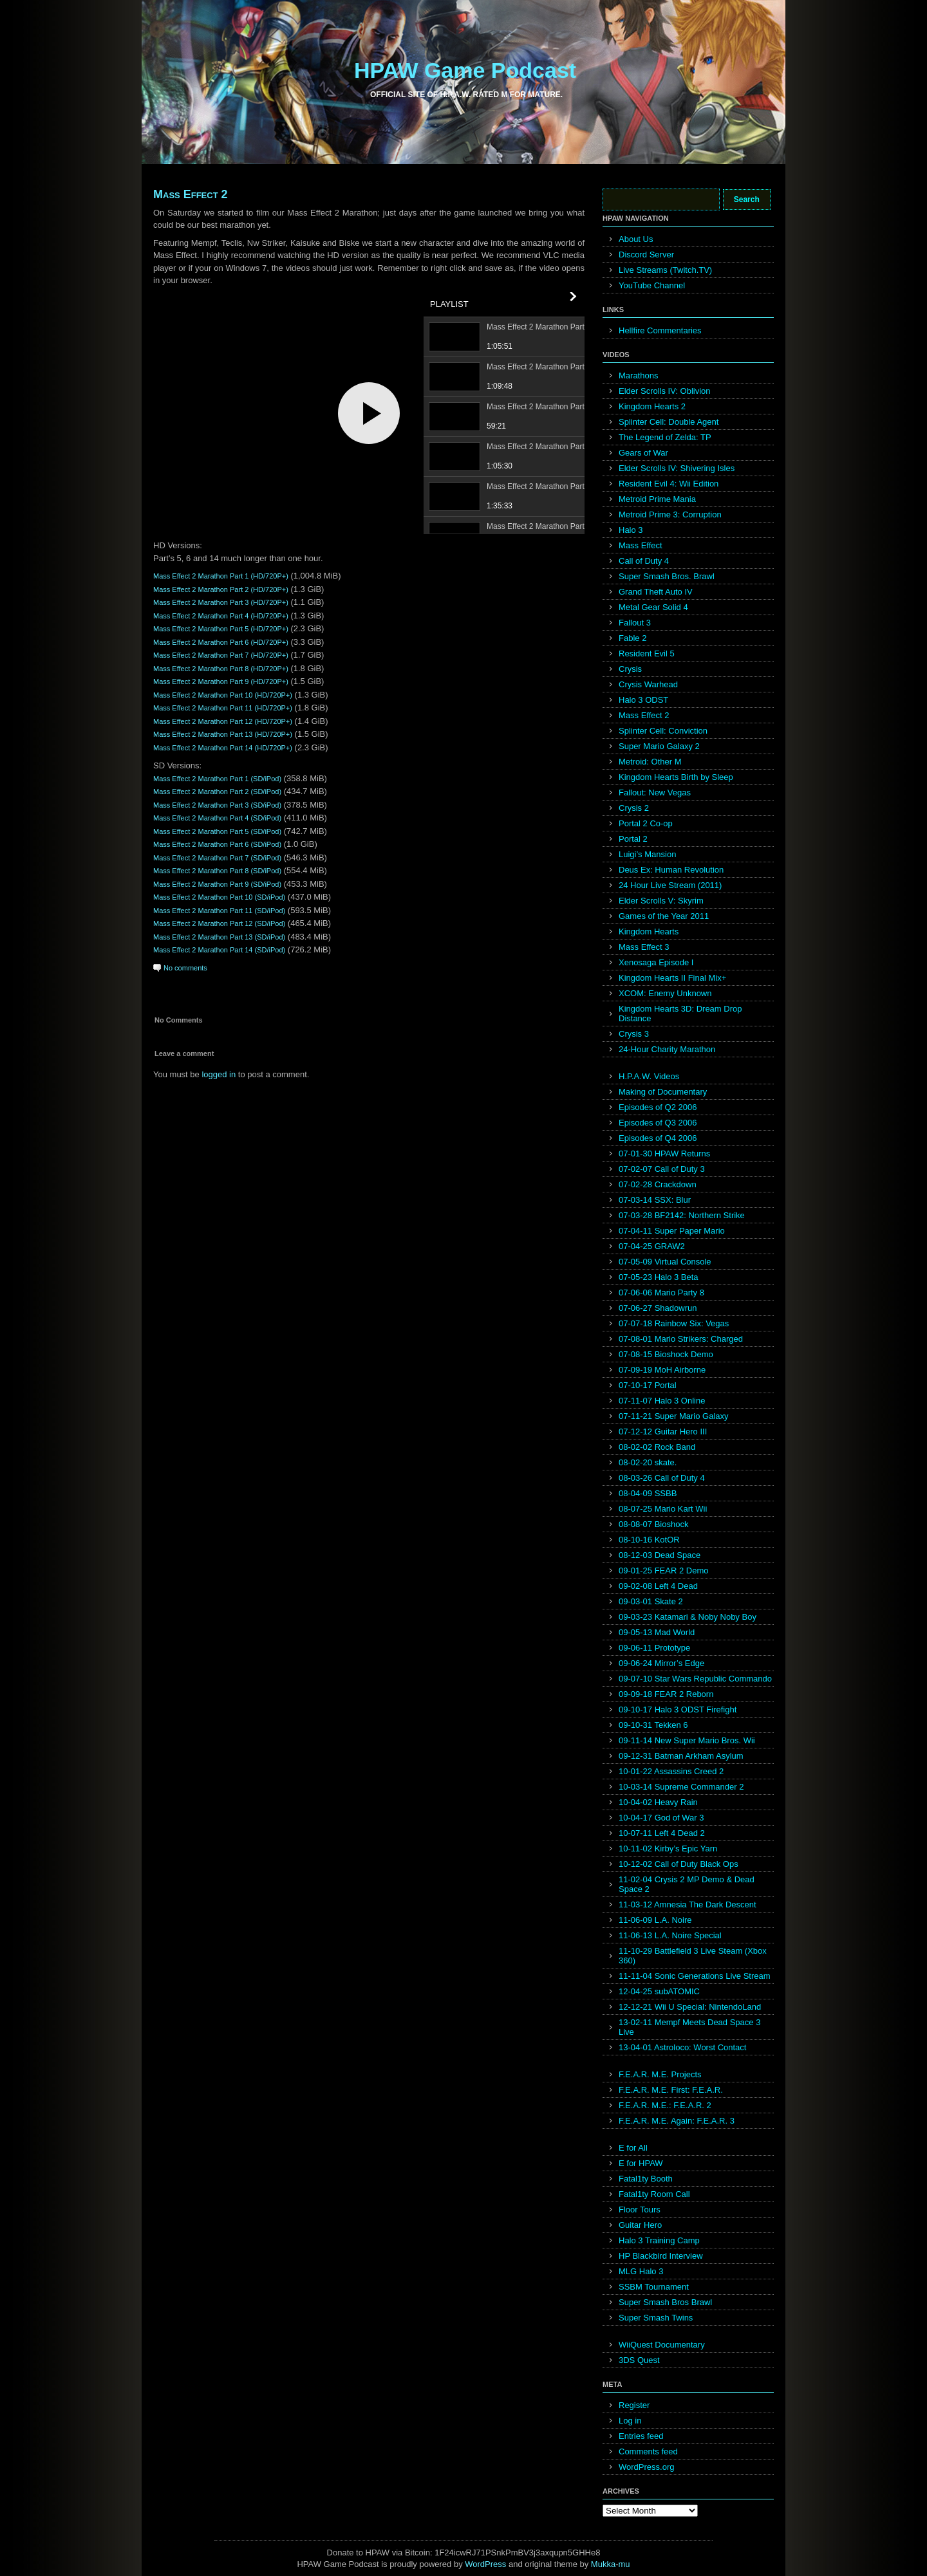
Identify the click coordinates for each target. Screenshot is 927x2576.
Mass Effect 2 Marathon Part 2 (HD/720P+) (220, 589)
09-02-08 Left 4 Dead (658, 1586)
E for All (633, 2148)
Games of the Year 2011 (664, 916)
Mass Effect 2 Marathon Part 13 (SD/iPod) (219, 937)
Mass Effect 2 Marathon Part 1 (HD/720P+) (220, 576)
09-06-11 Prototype (654, 1648)
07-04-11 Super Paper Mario (672, 1231)
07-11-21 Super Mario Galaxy (674, 1416)
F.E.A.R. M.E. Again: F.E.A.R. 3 (677, 2121)
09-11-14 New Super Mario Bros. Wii (687, 1740)
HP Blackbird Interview (661, 2256)
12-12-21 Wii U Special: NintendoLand (690, 2007)
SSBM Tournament (654, 2287)
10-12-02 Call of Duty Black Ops (678, 1864)
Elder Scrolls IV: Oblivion (665, 391)
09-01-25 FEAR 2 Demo (663, 1570)
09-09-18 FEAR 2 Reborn (666, 1694)
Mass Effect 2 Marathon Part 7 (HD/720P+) (220, 655)
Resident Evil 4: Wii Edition (668, 483)
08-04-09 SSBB (648, 1493)
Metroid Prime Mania (657, 499)
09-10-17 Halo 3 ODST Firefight (677, 1709)
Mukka (603, 2564)
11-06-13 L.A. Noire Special (670, 1935)
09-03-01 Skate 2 (651, 1601)
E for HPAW (641, 2163)
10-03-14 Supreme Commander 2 (681, 1787)
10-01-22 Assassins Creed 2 (671, 1771)
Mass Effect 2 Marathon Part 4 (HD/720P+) (220, 616)
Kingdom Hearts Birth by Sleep (676, 777)
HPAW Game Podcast (465, 70)
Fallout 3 (635, 622)
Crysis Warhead (648, 684)
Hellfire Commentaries (660, 330)
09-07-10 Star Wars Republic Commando (695, 1678)
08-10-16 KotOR (649, 1539)
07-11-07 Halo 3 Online (662, 1400)
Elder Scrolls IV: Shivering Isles (677, 468)
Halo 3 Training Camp (659, 2240)
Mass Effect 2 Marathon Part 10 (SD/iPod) (219, 897)
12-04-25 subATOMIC (659, 1991)
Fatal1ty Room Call (654, 2194)
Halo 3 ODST (643, 700)
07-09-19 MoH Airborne (662, 1370)
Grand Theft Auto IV (656, 592)
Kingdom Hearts (649, 931)
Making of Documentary (663, 1092)
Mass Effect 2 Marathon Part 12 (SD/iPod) (219, 923)
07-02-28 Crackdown (658, 1184)
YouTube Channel (652, 285)
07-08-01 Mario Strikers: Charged (681, 1339)
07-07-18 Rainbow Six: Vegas (674, 1323)
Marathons (638, 375)
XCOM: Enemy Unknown (665, 993)
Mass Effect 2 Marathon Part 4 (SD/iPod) (217, 818)
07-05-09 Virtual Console (665, 1261)
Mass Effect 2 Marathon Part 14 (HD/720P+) (222, 748)
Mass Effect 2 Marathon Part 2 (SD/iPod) (217, 791)
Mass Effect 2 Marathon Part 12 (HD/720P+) (222, 721)
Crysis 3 (634, 1034)
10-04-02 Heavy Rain (658, 1802)
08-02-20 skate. (648, 1462)
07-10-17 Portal (648, 1385)
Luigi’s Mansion (647, 854)
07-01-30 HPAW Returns (664, 1153)
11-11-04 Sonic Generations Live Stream (695, 1976)
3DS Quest (639, 2360)
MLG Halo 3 (641, 2271)
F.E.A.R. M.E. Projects (660, 2074)
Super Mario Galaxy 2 (659, 746)
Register (634, 2405)
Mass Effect (640, 545)
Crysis (630, 669)
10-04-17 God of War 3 (661, 1817)
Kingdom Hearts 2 (652, 406)
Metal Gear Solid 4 (653, 607)
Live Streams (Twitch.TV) (665, 270)
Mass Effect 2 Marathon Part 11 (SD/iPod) (219, 910)
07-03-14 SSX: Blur (655, 1200)
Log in (630, 2420)
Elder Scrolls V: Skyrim (661, 900)
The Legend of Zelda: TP (665, 437)
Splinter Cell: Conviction (663, 731)
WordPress (485, 2564)
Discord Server (646, 254)
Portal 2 (633, 839)
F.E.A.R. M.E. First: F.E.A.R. (671, 2090)
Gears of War (643, 453)
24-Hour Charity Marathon (667, 1049)
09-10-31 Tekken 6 (653, 1725)
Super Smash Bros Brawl (665, 2302)
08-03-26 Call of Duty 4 (662, 1478)
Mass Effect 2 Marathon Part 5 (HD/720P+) (220, 629)
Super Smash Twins (656, 2317)
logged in (218, 1074)
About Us (636, 239)
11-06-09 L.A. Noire (655, 1920)
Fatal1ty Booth (646, 2178)
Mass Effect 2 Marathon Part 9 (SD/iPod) (217, 884)
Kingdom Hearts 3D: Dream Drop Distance (680, 1013)
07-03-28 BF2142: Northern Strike (682, 1215)
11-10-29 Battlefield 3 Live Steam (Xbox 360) (693, 1955)
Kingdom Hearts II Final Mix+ (672, 978)
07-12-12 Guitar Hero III (663, 1431)
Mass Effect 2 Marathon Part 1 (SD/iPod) (217, 779)
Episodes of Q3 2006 (658, 1122)
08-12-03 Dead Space (659, 1555)
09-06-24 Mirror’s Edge (661, 1663)
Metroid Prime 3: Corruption (670, 514)
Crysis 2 (634, 808)
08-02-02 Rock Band (657, 1447)
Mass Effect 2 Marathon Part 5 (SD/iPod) (217, 831)
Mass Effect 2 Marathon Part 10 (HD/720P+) (222, 695)
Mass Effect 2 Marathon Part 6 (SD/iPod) (217, 844)
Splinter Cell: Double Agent (668, 422)
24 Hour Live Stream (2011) (670, 885)
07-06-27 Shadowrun (658, 1308)
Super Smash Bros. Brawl (667, 576)
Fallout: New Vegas (655, 792)
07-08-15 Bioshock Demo (666, 1354)
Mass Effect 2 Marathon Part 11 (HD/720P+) (222, 708)
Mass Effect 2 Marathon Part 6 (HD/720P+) (220, 642)
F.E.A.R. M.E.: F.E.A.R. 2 (665, 2105)
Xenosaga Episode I (656, 962)
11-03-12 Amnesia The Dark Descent (687, 1904)
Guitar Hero (640, 2225)
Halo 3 (631, 530)
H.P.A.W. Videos (649, 1076)
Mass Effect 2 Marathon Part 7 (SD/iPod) (217, 858)
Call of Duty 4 (644, 561)
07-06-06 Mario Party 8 (661, 1292)
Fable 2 (632, 638)
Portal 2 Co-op (646, 823)
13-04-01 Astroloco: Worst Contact (682, 2047)
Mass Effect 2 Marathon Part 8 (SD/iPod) (217, 871)
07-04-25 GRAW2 (652, 1246)
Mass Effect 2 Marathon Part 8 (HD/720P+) (220, 668)
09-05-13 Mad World (657, 1632)
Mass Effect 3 (644, 947)
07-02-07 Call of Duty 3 (662, 1169)
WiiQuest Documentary (662, 2344)
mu (624, 2564)
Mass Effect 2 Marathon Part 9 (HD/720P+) (220, 681)
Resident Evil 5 (647, 653)
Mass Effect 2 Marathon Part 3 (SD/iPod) (217, 805)
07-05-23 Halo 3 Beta (658, 1277)
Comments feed (648, 2451)
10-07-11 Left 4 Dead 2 (662, 1833)
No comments (185, 968)
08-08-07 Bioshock (653, 1524)
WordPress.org (646, 2467)
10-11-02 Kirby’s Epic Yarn (668, 1848)
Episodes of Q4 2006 (658, 1138)
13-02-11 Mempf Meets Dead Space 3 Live (689, 2027)
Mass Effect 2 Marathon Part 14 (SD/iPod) (219, 950)
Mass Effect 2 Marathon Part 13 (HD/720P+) (222, 734)
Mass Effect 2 (190, 194)
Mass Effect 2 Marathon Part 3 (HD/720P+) (220, 602)
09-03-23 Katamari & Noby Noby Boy (687, 1617)
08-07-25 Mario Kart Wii (663, 1509)
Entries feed (641, 2436)
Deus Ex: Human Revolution (671, 870)
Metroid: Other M (650, 761)
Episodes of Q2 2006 (658, 1107)
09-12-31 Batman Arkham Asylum (681, 1756)
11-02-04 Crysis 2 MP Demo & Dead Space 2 (686, 1884)
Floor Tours (639, 2209)
